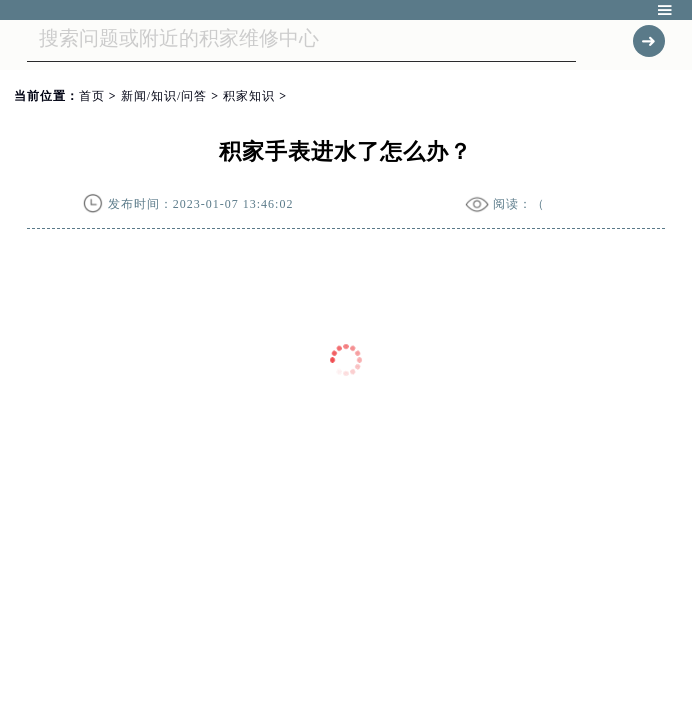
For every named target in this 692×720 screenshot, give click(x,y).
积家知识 (249, 96)
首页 (92, 96)
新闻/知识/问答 (164, 96)
